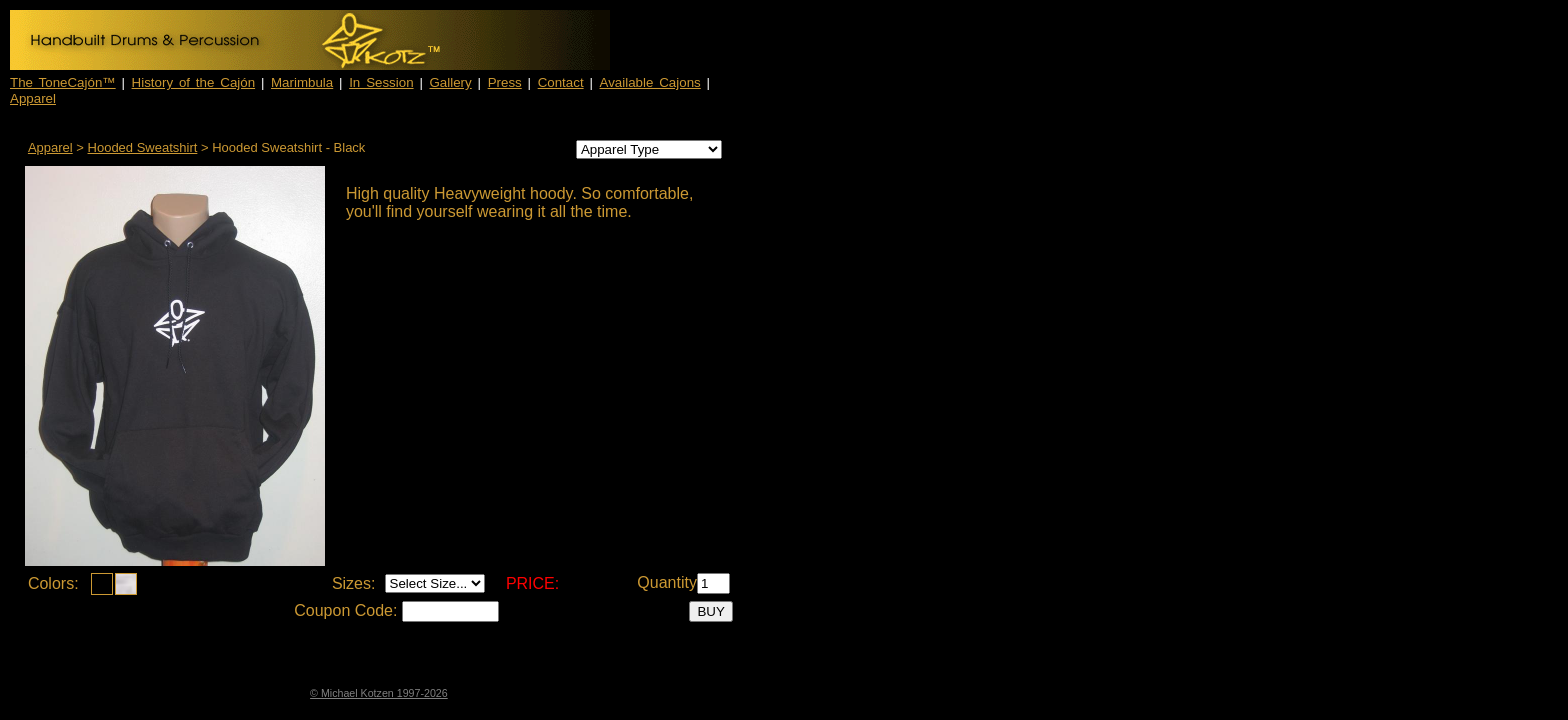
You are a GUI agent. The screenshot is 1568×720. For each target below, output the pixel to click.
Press (505, 82)
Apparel (33, 98)
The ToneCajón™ (63, 82)
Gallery (451, 82)
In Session (381, 82)
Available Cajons (650, 82)
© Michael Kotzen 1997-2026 (379, 693)
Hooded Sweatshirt (143, 147)
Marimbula (302, 82)
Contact (561, 82)
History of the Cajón (194, 82)
